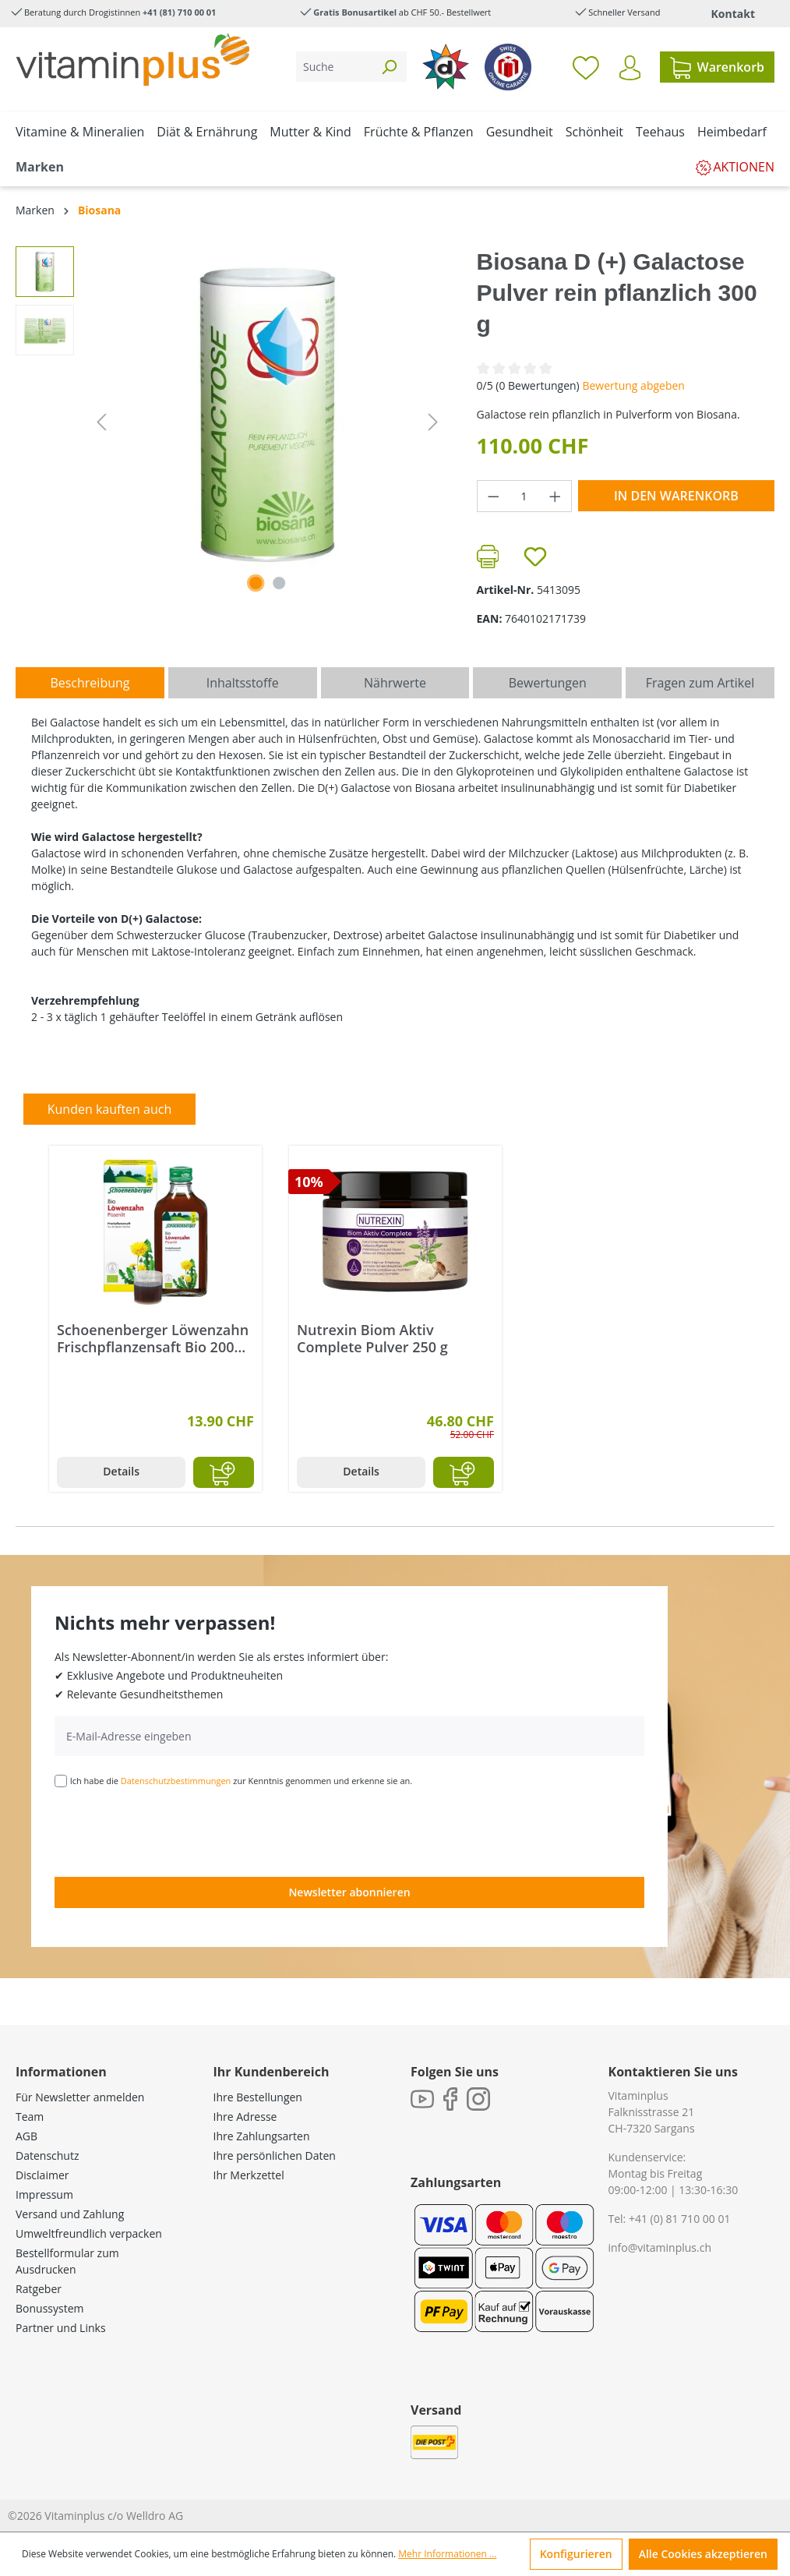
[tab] (90, 682)
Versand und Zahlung (70, 2214)
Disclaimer (42, 2175)
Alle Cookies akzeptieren (703, 2553)
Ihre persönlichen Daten (274, 2155)
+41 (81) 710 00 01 (179, 12)
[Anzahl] (524, 496)
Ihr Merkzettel (248, 2175)
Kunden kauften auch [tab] (110, 1109)
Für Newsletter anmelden (80, 2097)
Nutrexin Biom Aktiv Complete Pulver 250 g (372, 1338)
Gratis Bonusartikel (355, 12)
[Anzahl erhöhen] (555, 496)
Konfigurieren (576, 2553)
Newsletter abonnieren (349, 1892)
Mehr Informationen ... (447, 2553)
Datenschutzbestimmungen (176, 1780)
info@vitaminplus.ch (660, 2247)
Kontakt (733, 13)
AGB (26, 2136)
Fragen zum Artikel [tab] (700, 682)
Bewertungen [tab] (548, 682)
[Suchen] (389, 66)
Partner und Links (61, 2327)
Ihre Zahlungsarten (261, 2136)
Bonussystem (49, 2308)
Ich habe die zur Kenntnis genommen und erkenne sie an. (241, 1780)
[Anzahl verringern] (493, 496)
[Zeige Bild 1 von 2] (255, 583)
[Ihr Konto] (630, 68)
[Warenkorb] (717, 67)
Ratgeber (39, 2288)
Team (30, 2116)
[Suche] (334, 66)
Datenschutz (47, 2155)
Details (121, 1471)
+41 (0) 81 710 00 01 (680, 2218)
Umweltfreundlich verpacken (89, 2233)
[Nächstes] (433, 422)
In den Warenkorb (676, 495)
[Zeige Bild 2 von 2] (279, 583)
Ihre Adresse (245, 2116)
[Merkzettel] (586, 67)
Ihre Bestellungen (257, 2097)
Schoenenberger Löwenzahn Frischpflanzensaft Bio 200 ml (153, 1338)
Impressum (44, 2194)
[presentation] (173, 1830)
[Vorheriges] (101, 422)
